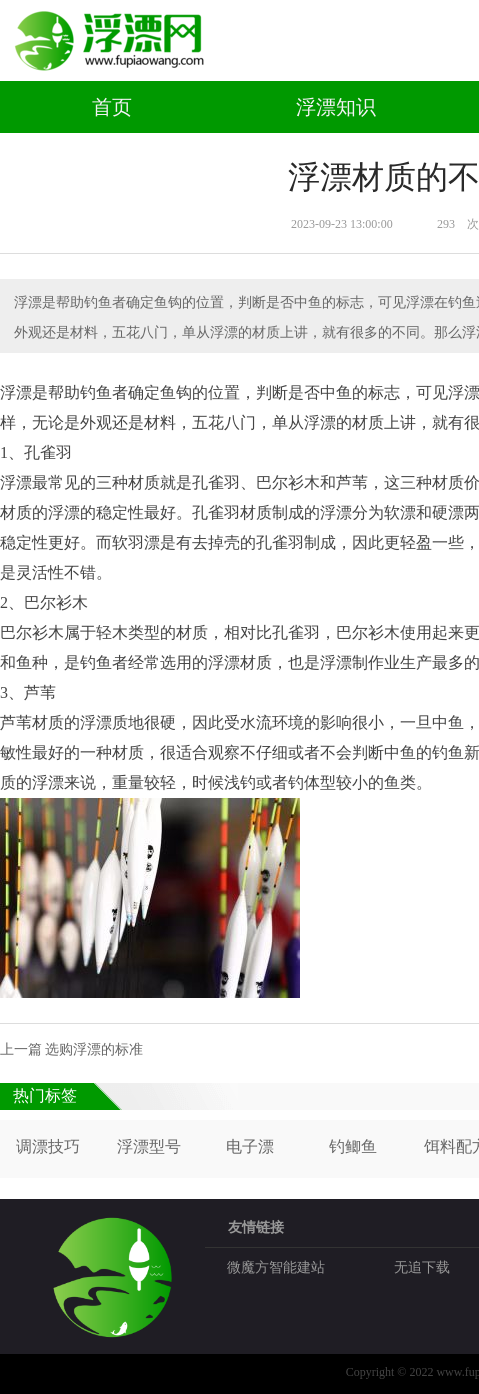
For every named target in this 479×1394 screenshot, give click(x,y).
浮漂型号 (149, 1146)
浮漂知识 (336, 107)
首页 (112, 107)
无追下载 (422, 1267)
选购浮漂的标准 (94, 1049)
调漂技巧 (48, 1146)
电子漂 (250, 1146)
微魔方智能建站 (276, 1267)
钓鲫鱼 (353, 1146)
